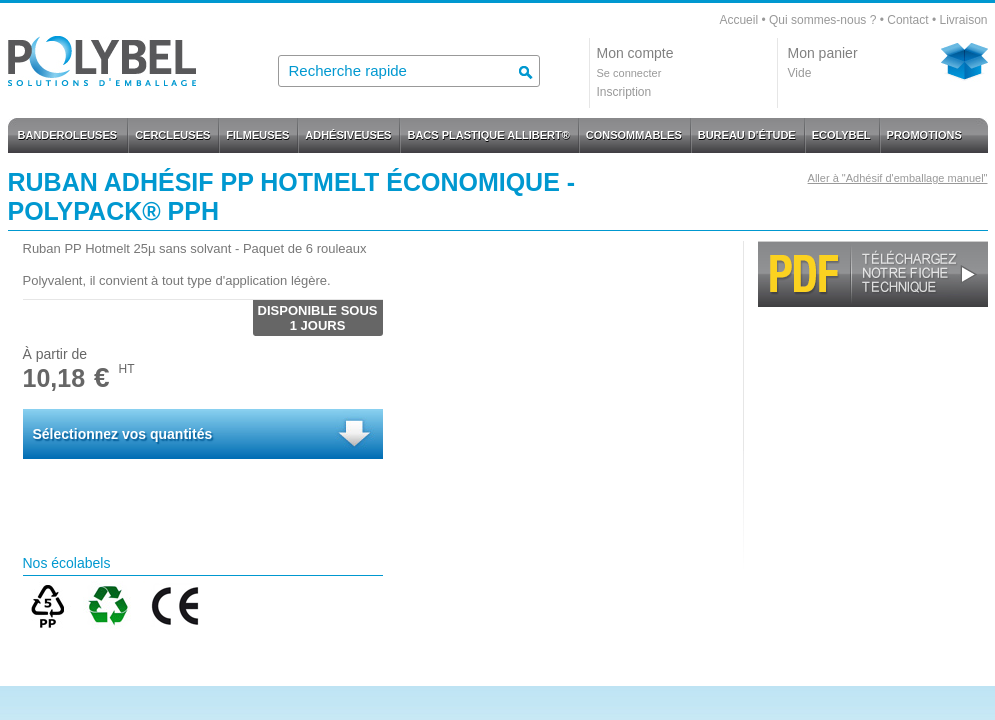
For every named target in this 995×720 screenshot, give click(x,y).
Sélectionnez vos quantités (123, 434)
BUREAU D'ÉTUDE (747, 135)
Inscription (624, 92)
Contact (907, 20)
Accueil (738, 20)
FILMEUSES (257, 135)
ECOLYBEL (841, 135)
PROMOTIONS (924, 135)
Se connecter (629, 73)
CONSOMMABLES (634, 135)
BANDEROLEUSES (68, 135)
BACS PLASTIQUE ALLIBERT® (488, 135)
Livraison (963, 20)
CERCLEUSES (172, 135)
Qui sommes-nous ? (822, 20)
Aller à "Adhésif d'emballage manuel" (898, 178)
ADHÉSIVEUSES (348, 135)
